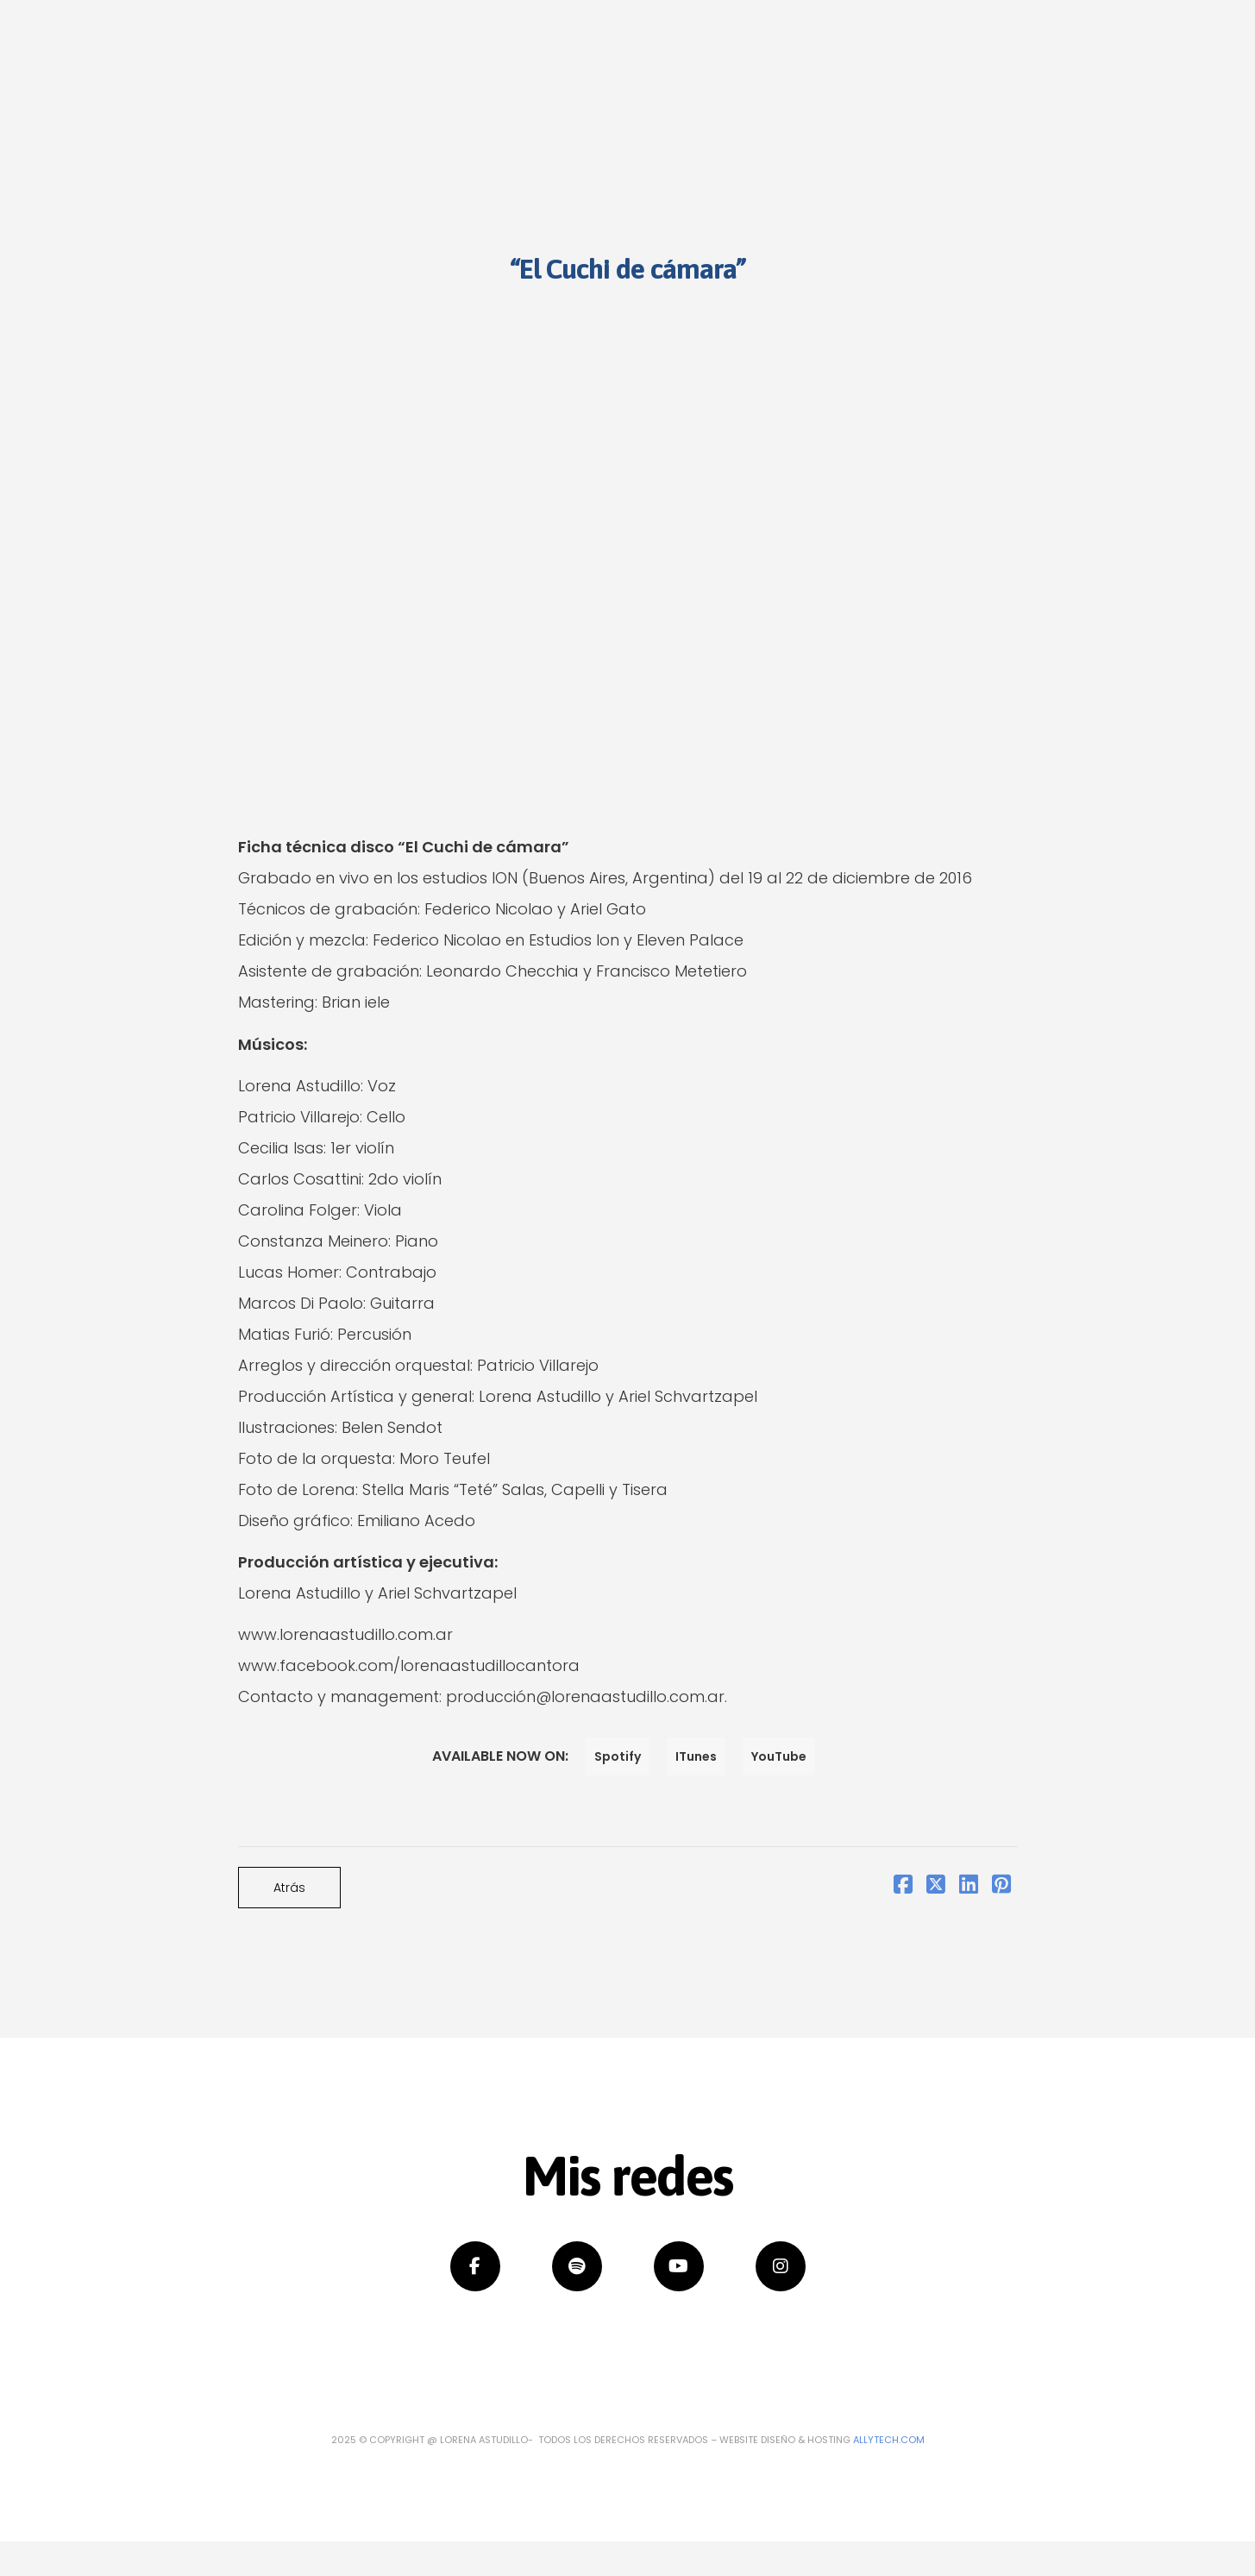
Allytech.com (889, 2440)
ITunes (696, 1756)
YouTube (778, 1756)
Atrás (289, 1887)
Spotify (617, 1756)
